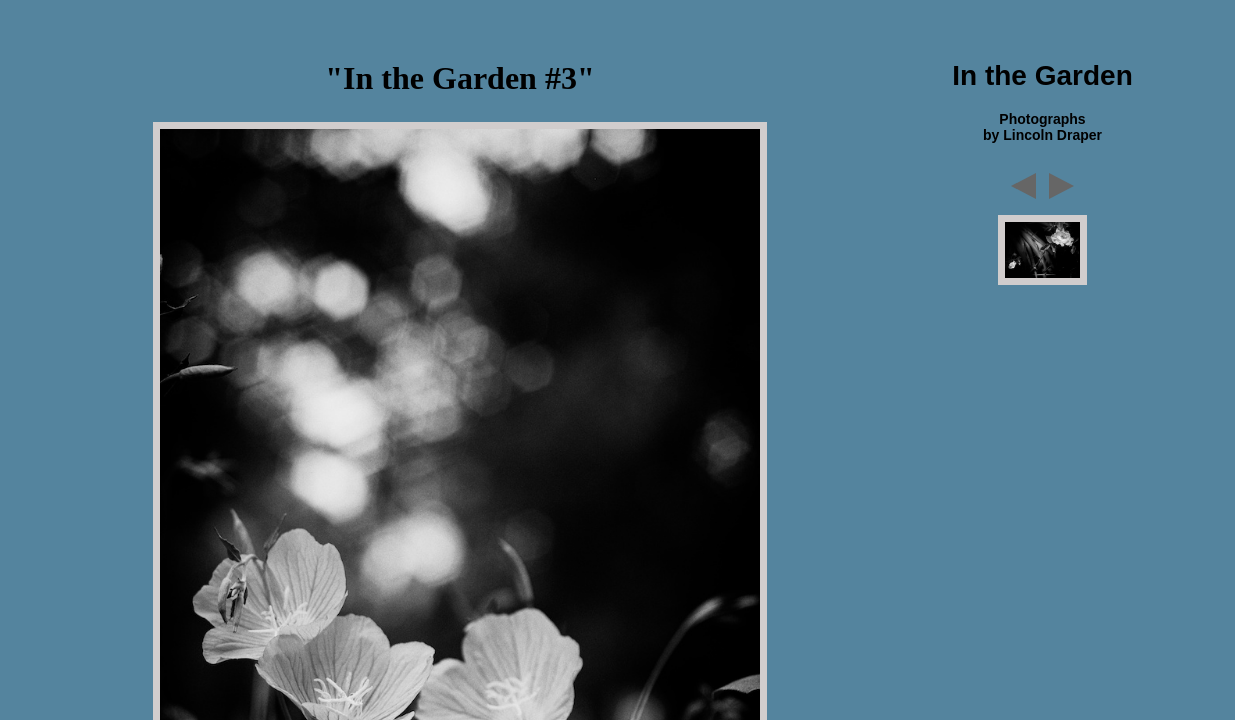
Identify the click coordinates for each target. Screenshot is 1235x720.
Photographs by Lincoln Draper (1042, 127)
